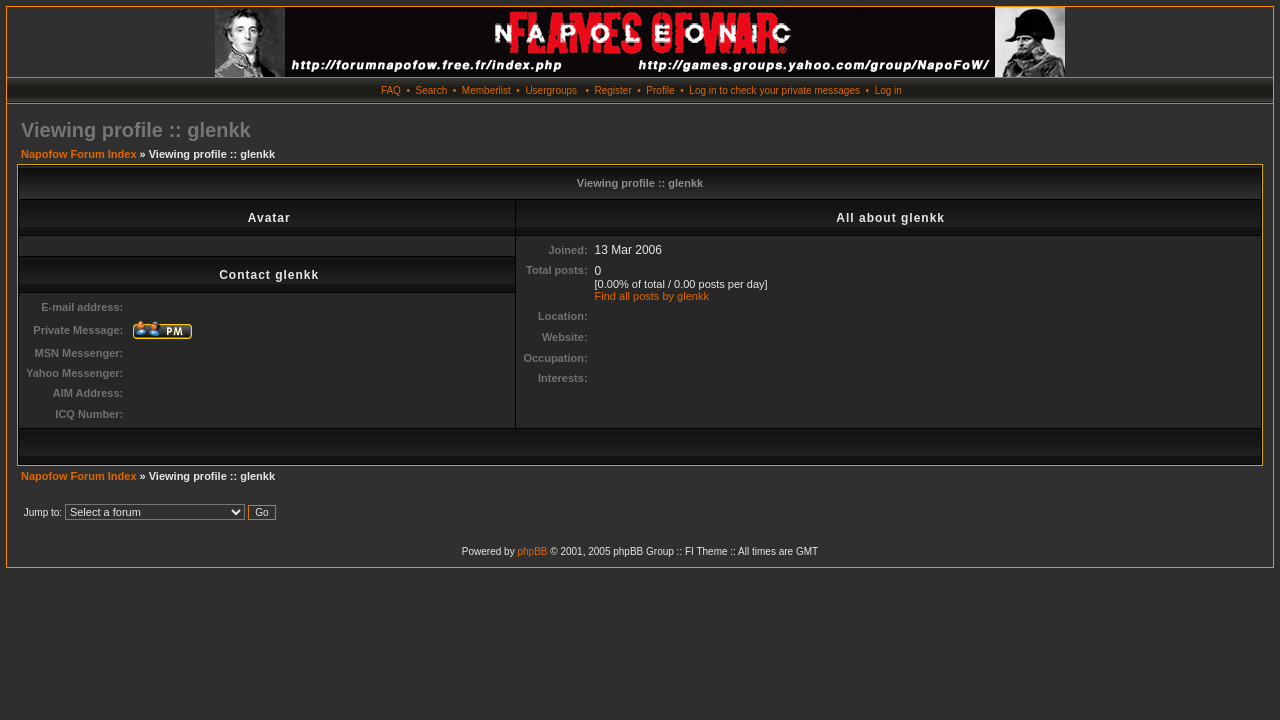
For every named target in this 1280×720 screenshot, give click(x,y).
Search (432, 90)
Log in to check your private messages (774, 90)
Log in (888, 90)
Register (612, 90)
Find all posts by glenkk (652, 296)
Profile (660, 90)
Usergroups (551, 90)
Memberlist (486, 90)
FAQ (391, 90)
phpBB (532, 551)
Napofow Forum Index (79, 154)
